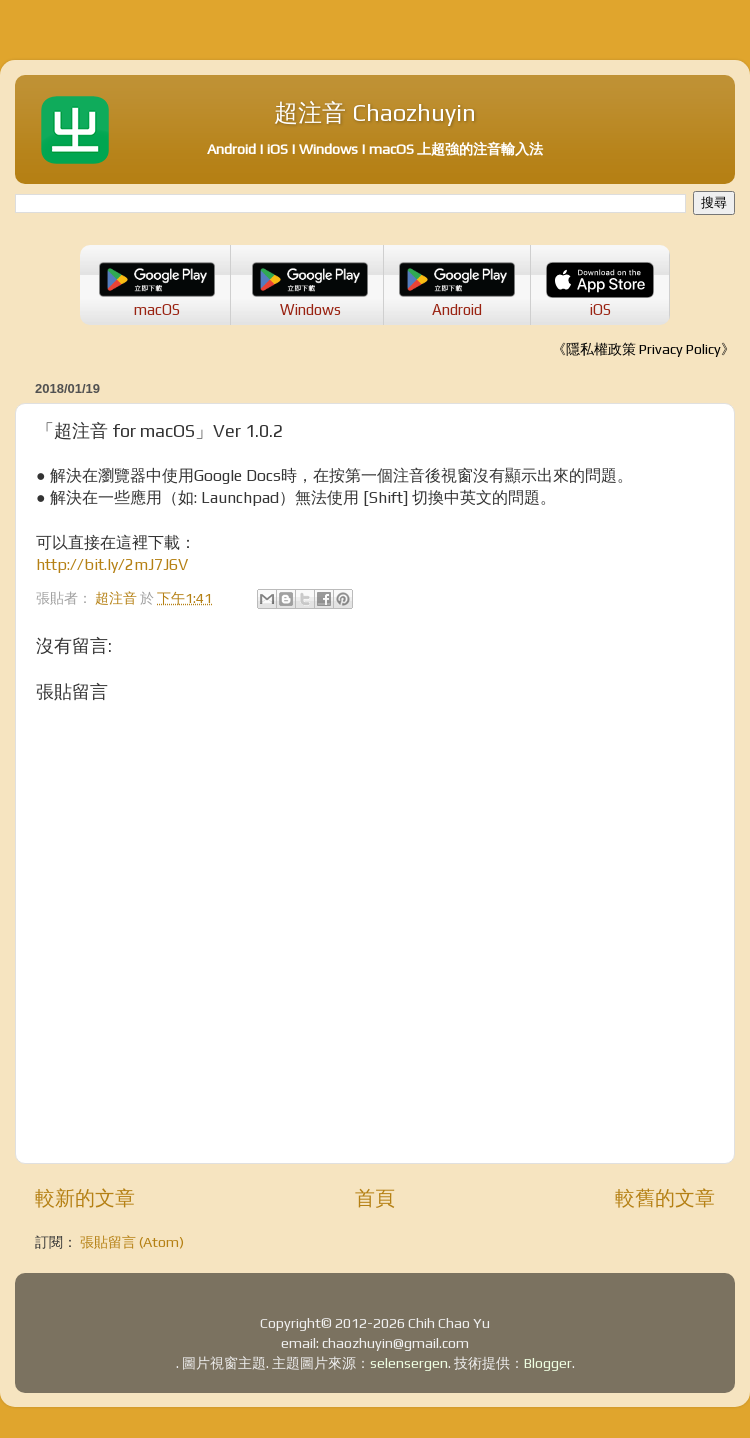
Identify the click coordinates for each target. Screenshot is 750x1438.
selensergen (409, 1363)
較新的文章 (85, 1197)
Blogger (548, 1363)
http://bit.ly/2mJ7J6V (112, 564)
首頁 (375, 1197)
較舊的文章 (665, 1197)
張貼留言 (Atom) (132, 1242)
